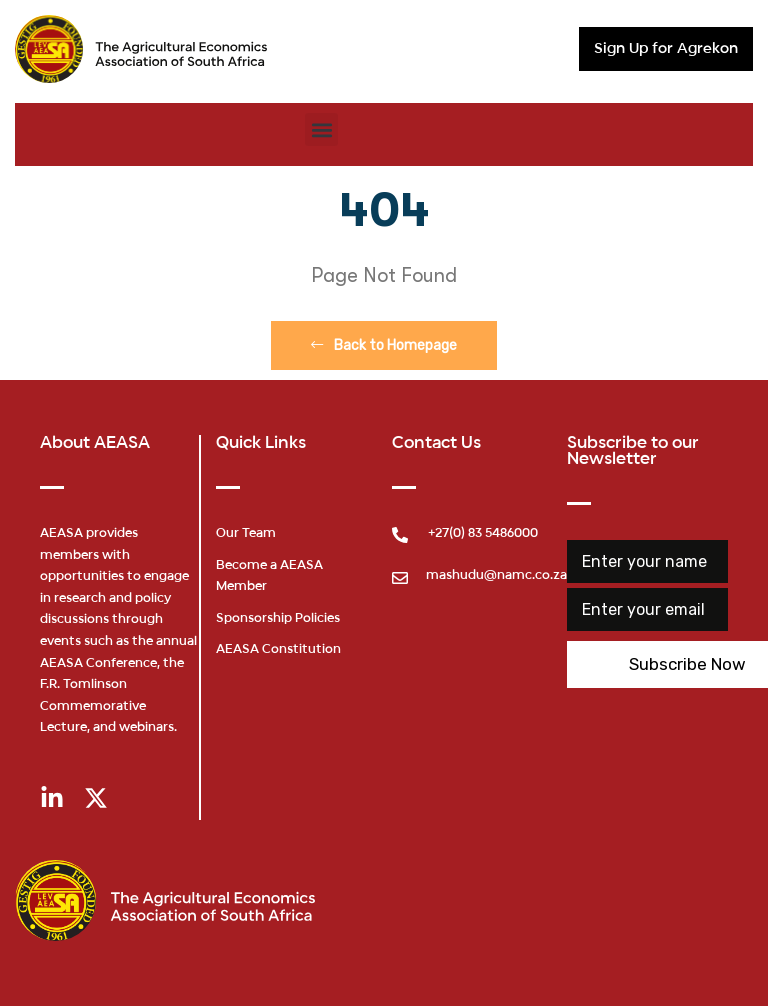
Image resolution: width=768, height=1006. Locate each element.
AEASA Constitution (278, 650)
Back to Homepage (384, 345)
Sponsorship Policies (278, 619)
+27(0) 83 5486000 (483, 534)
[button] (321, 129)
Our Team (246, 534)
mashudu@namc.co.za (496, 576)
